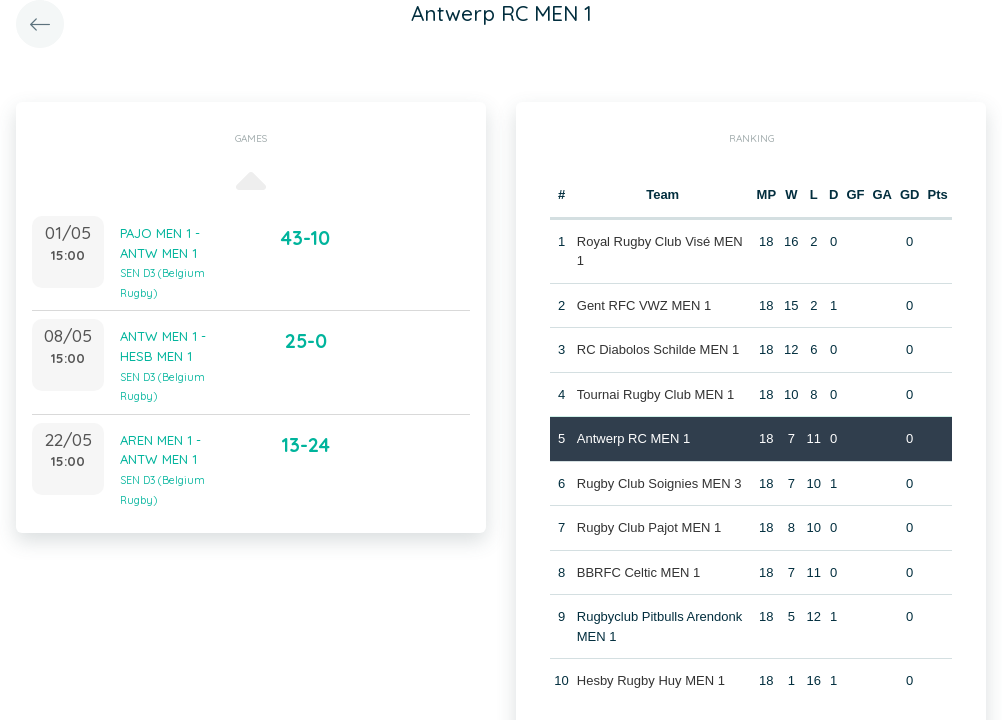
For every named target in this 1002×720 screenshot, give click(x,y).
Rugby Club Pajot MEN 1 (649, 527)
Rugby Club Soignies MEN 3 (659, 483)
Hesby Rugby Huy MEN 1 (651, 680)
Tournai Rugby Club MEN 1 (656, 394)
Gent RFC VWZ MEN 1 (644, 305)
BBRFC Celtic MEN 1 (639, 572)
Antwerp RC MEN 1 (633, 438)
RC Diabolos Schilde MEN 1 (658, 349)
